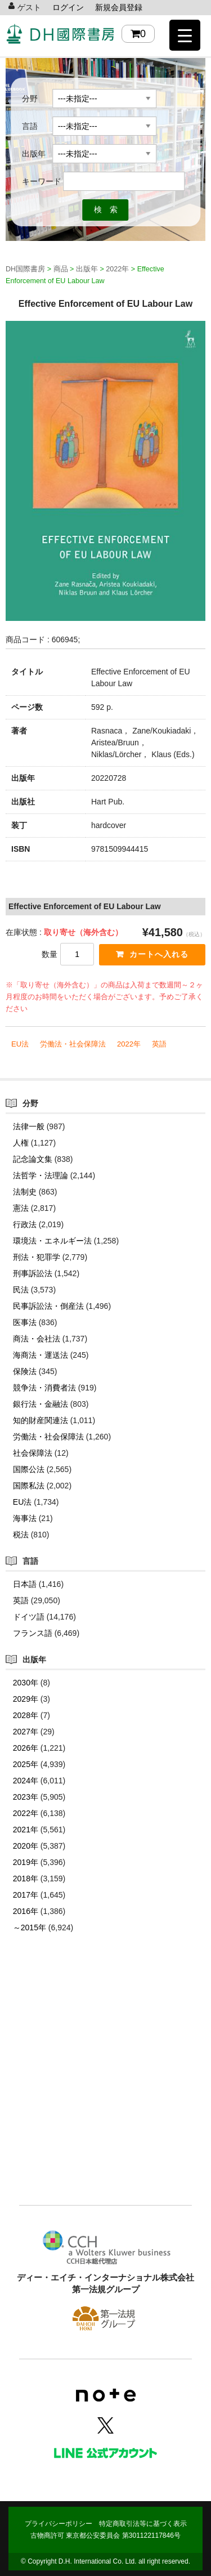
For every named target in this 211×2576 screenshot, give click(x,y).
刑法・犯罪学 (36, 1257)
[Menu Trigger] (184, 35)
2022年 (129, 1044)
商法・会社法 (36, 1338)
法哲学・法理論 (40, 1175)
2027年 (25, 1731)
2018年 (25, 1878)
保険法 (25, 1371)
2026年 (25, 1747)
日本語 (25, 1584)
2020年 (25, 1845)
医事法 (25, 1322)
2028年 (25, 1715)
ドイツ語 (28, 1616)
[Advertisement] (105, 2086)
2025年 (25, 1764)
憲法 (21, 1208)
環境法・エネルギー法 (52, 1240)
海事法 (25, 1518)
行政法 (25, 1224)
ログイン (68, 7)
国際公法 (28, 1469)
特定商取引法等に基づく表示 (143, 2524)
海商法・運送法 (40, 1354)
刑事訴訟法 (32, 1273)
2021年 (25, 1829)
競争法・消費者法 (44, 1387)
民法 (21, 1289)
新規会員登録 (118, 7)
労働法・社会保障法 (73, 1044)
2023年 (25, 1796)
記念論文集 (32, 1159)
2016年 (25, 1911)
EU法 (20, 1044)
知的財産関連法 (40, 1420)
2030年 (25, 1682)
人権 (21, 1142)
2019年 (25, 1862)
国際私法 (28, 1485)
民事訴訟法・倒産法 (48, 1306)
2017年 (25, 1894)
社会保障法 (32, 1452)
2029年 (25, 1698)
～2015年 (29, 1927)
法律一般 (28, 1126)
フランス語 (32, 1633)
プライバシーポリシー (58, 2524)
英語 (159, 1044)
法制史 (25, 1191)
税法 (21, 1534)
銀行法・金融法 (40, 1403)
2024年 (25, 1780)
